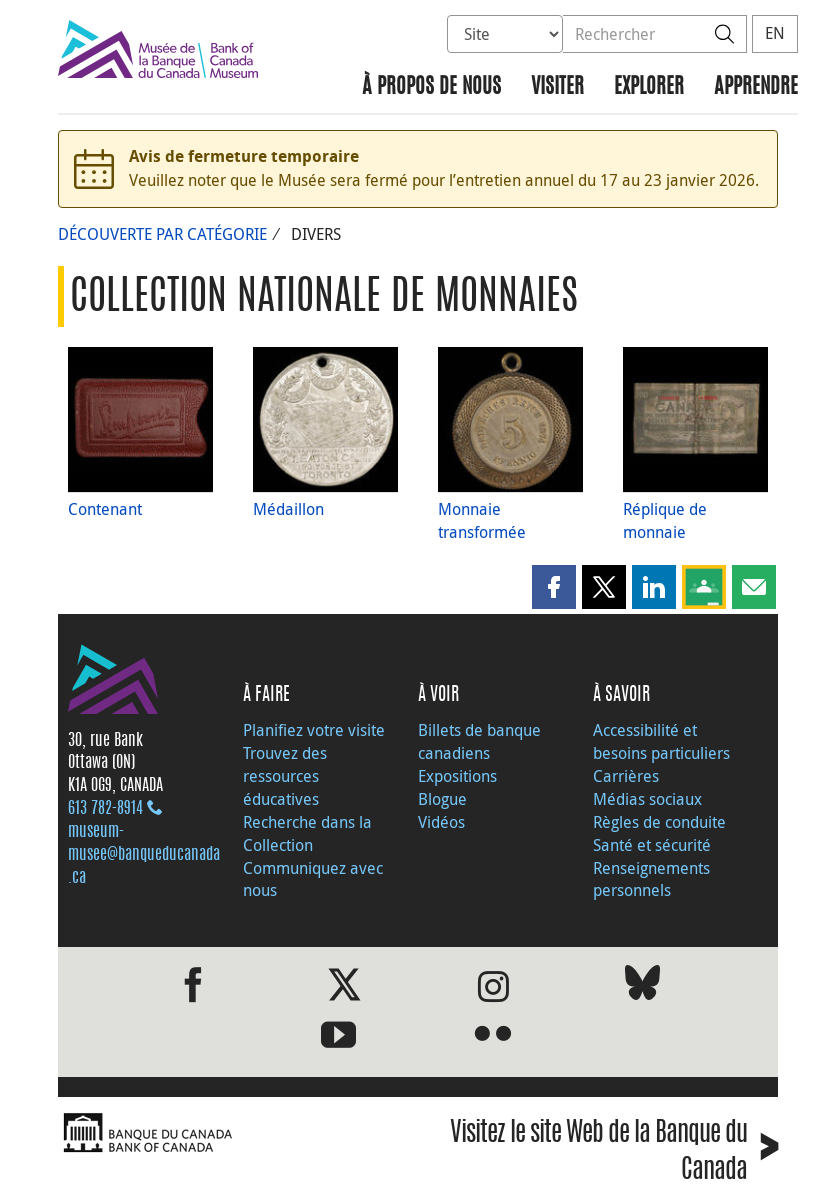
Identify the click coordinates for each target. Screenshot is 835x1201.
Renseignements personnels (651, 879)
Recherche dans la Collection (307, 833)
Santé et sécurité (652, 845)
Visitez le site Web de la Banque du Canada (614, 1153)
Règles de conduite (659, 822)
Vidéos (441, 822)
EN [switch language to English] (775, 33)
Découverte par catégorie (162, 234)
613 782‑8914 (105, 809)
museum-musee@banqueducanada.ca (144, 855)
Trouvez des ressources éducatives (285, 776)
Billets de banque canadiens (479, 741)
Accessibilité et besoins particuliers (661, 741)
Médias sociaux (647, 799)
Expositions (457, 776)
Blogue (442, 799)
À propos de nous (431, 87)
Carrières (626, 776)
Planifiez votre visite (314, 730)
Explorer (649, 87)
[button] (554, 587)
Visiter (557, 87)
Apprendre (756, 87)
